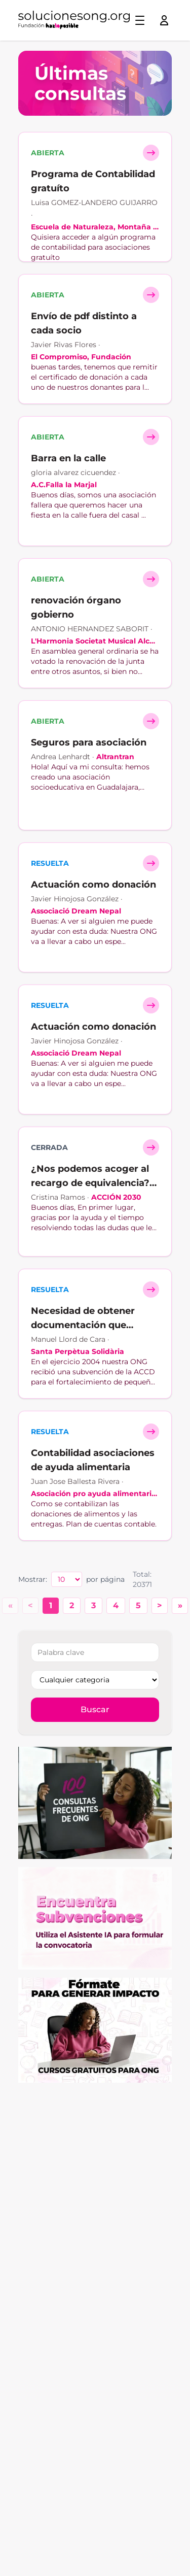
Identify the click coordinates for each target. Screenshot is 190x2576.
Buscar (95, 1709)
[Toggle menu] (140, 20)
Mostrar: (32, 1579)
